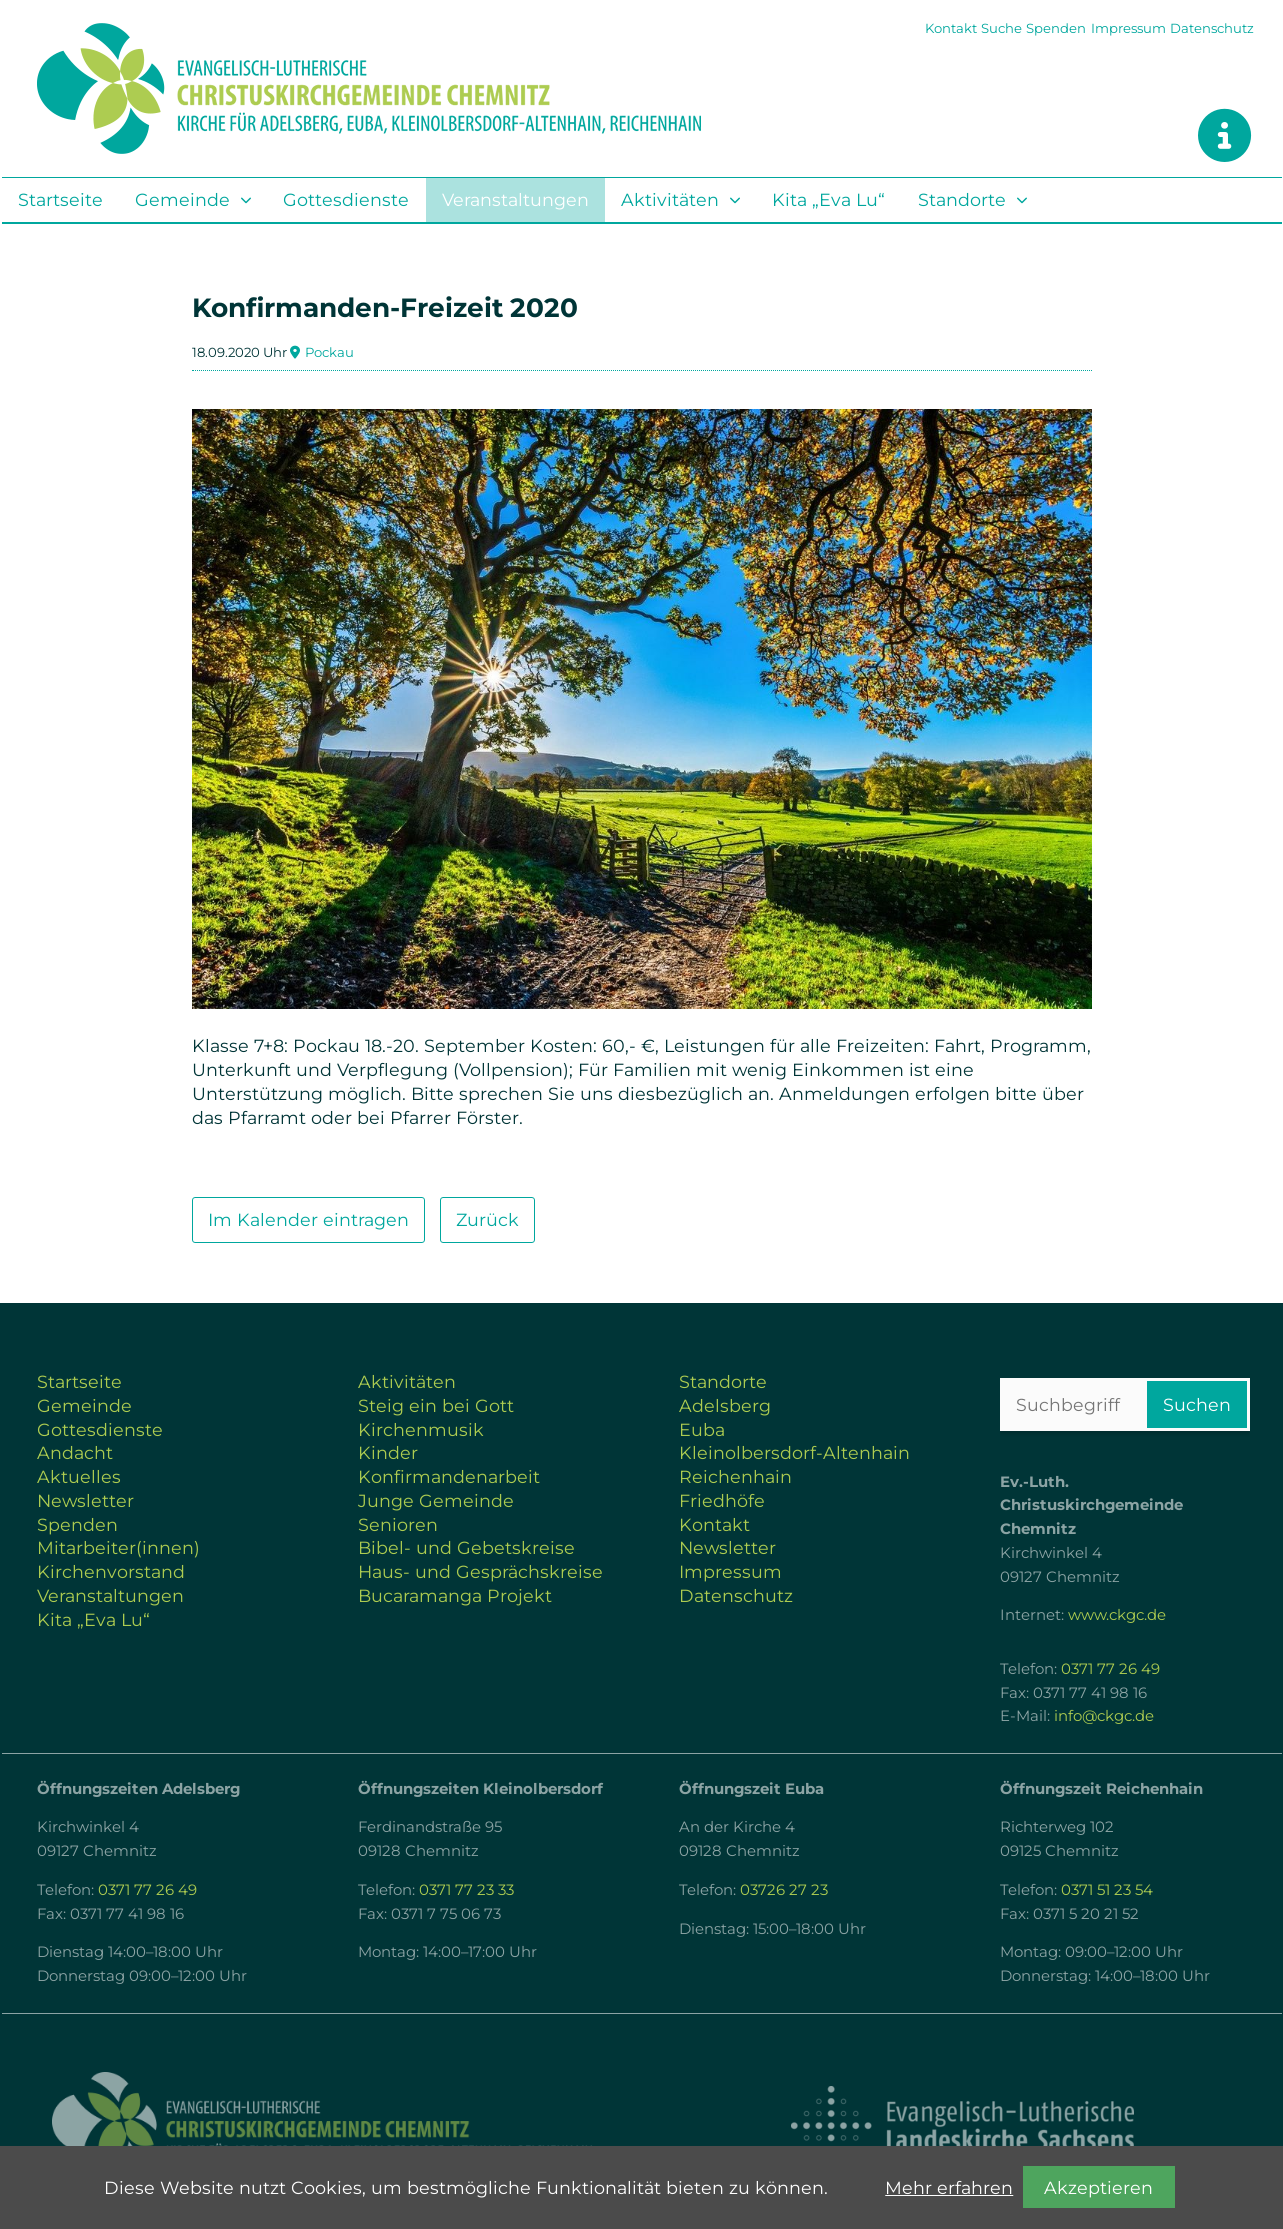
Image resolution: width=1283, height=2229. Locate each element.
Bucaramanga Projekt (455, 1595)
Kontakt (951, 28)
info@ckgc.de (1104, 1716)
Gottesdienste (346, 199)
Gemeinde (182, 199)
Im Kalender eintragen (308, 1219)
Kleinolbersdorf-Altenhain (794, 1452)
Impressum (1128, 28)
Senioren (398, 1524)
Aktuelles (79, 1476)
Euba (702, 1429)
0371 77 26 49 (1110, 1669)
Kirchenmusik (421, 1429)
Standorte (962, 199)
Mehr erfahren (949, 2187)
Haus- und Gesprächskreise (480, 1571)
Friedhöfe (722, 1500)
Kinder (388, 1452)
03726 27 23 (784, 1890)
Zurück (487, 1219)
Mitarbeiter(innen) (118, 1547)
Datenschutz (1212, 28)
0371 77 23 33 (466, 1890)
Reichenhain (735, 1476)
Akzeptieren (1098, 2187)
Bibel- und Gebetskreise (466, 1547)
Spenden (1056, 28)
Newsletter (85, 1500)
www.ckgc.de (1117, 1615)
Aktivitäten (670, 199)
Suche (1001, 28)
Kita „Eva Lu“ (828, 199)
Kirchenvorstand (111, 1571)
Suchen (1197, 1404)
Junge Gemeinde (436, 1500)
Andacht (75, 1452)
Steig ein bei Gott (436, 1405)
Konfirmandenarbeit (449, 1476)
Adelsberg (725, 1405)
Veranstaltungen (515, 199)
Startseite (60, 199)
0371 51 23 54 (1107, 1890)
